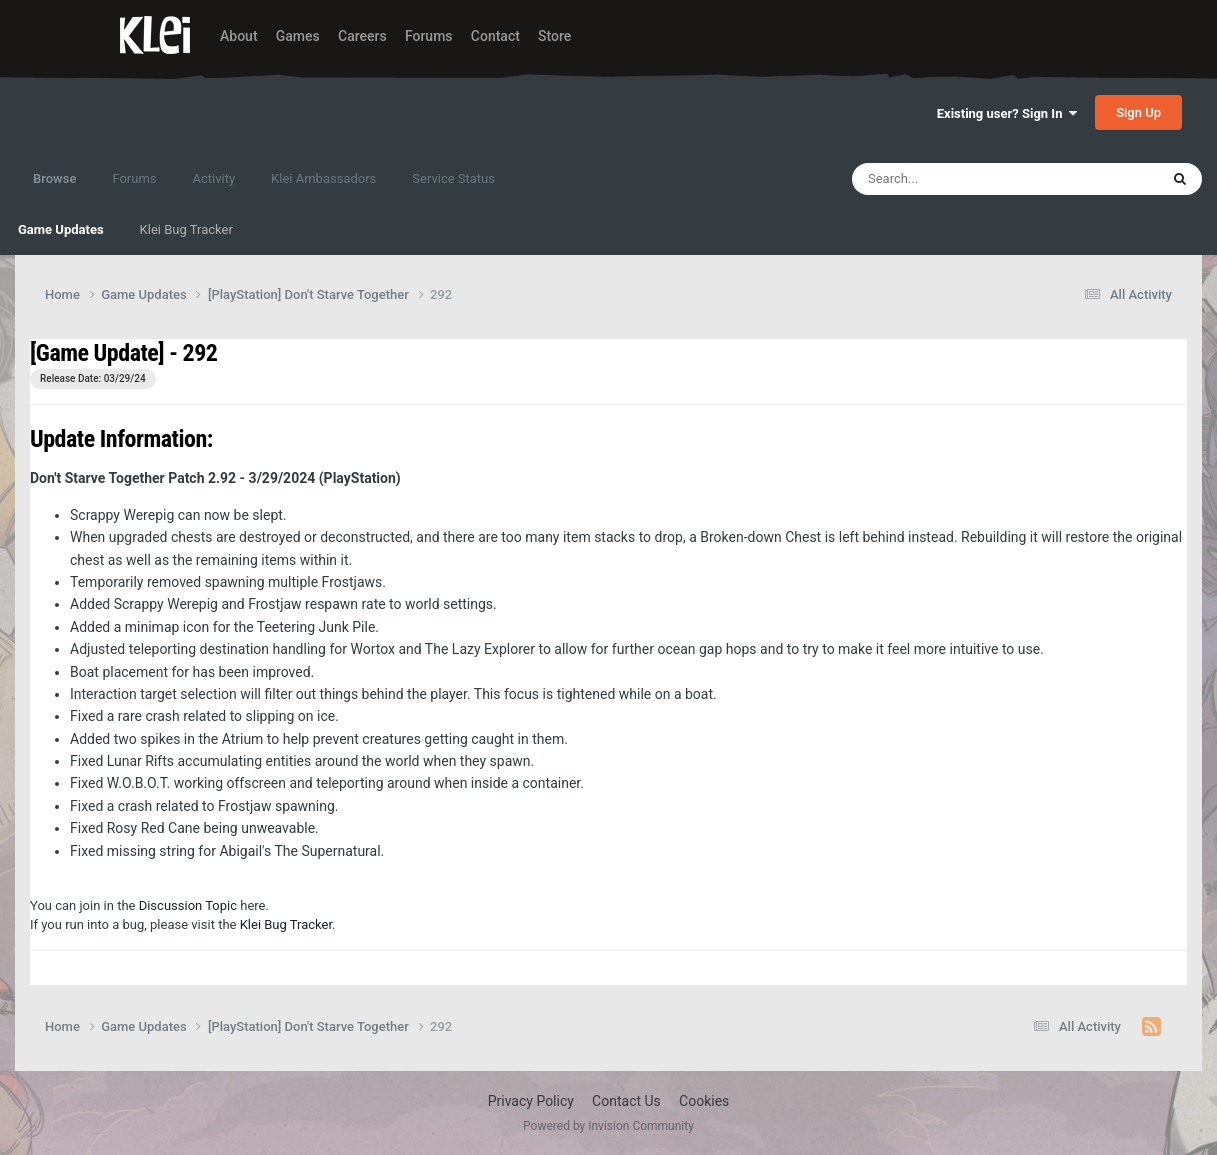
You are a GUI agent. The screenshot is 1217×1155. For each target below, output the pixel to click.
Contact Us (626, 1101)
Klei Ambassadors (323, 178)
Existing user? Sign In (1007, 113)
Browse (54, 188)
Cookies (704, 1101)
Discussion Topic (188, 905)
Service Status (453, 178)
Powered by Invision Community (608, 1126)
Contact (495, 36)
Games (298, 36)
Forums (429, 36)
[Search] (953, 179)
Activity (214, 178)
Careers (362, 36)
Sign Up (1138, 112)
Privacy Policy (531, 1101)
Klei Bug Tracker (186, 229)
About (239, 36)
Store (554, 36)
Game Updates (61, 229)
